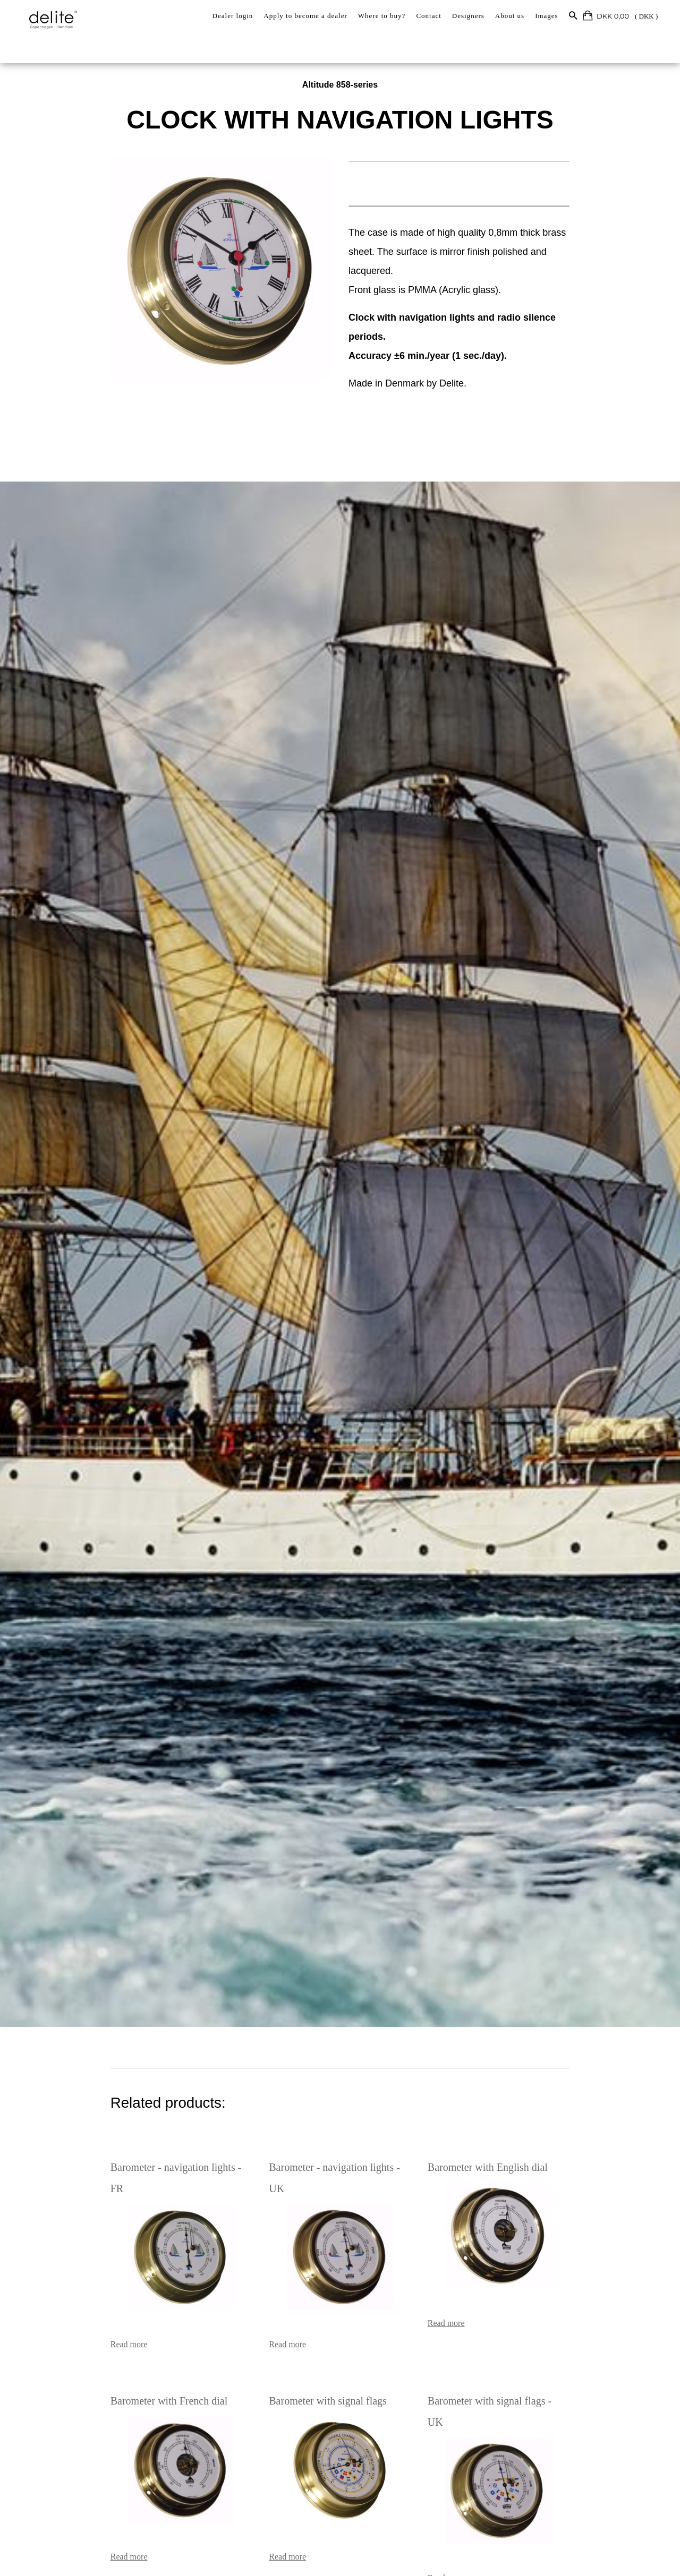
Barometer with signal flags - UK (520, 2359)
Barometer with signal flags (307, 2359)
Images (546, 16)
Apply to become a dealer (305, 16)
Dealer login (232, 16)
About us (509, 16)
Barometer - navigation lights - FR (119, 2146)
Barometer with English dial (509, 2146)
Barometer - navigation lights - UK (322, 2146)
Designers (468, 16)
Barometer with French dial (104, 2359)
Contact (428, 16)
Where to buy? (382, 16)
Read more (64, 2302)
